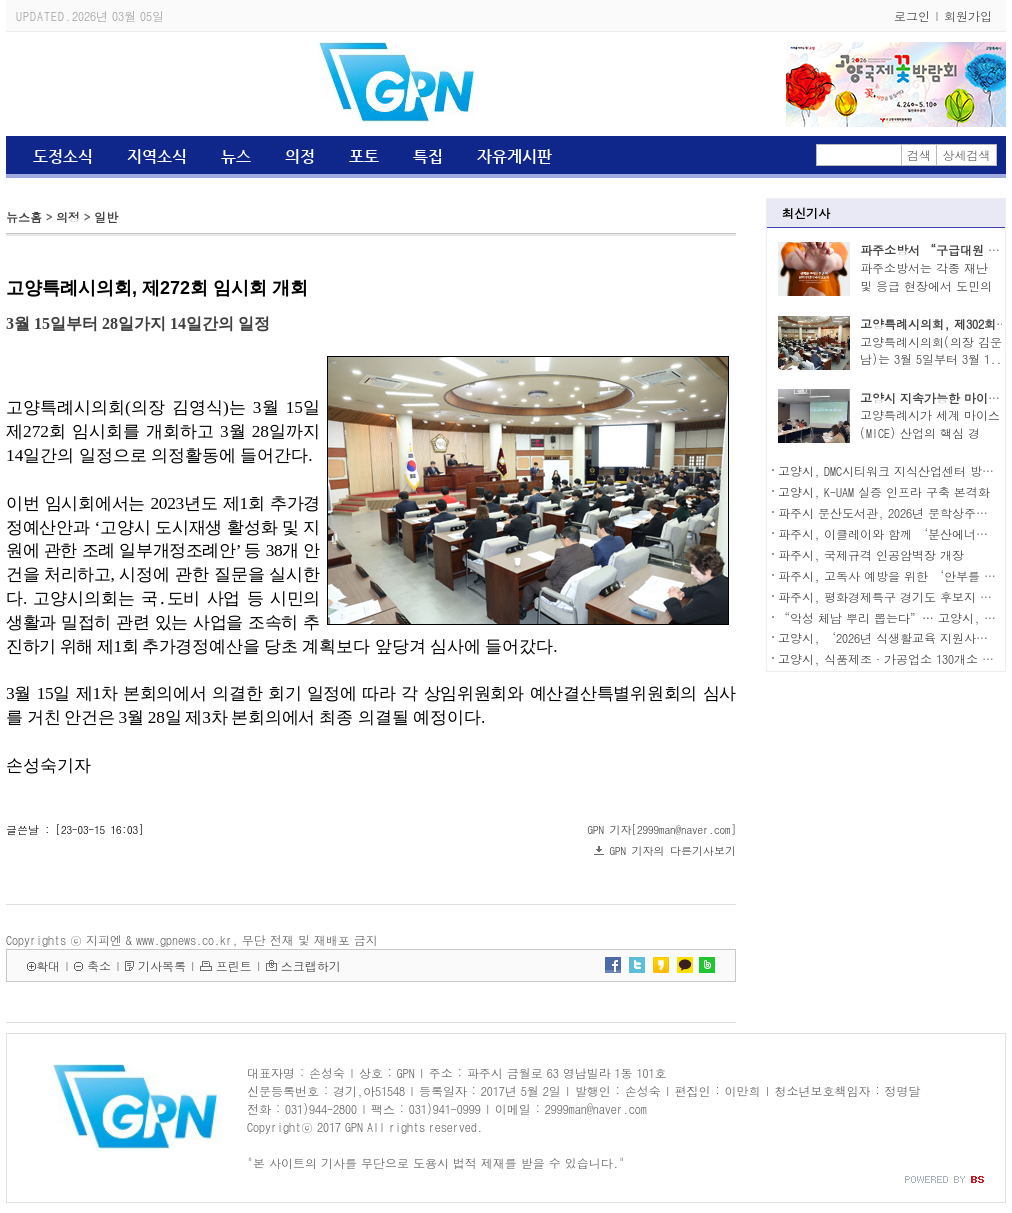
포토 (364, 156)
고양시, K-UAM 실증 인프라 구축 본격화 (884, 491)
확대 (48, 965)
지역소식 (157, 156)
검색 (919, 154)
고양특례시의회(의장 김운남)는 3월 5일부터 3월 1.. (931, 350)
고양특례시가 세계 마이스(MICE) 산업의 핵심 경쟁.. (930, 432)
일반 (106, 216)
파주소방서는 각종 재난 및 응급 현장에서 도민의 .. (926, 285)
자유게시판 (514, 156)
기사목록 (162, 965)
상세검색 (967, 154)
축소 (99, 965)
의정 (300, 156)
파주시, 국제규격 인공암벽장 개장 (871, 554)
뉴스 (236, 156)
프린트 (234, 965)
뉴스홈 (24, 216)
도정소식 (63, 156)
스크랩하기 (311, 965)
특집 (428, 156)
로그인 (912, 15)
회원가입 (968, 15)
